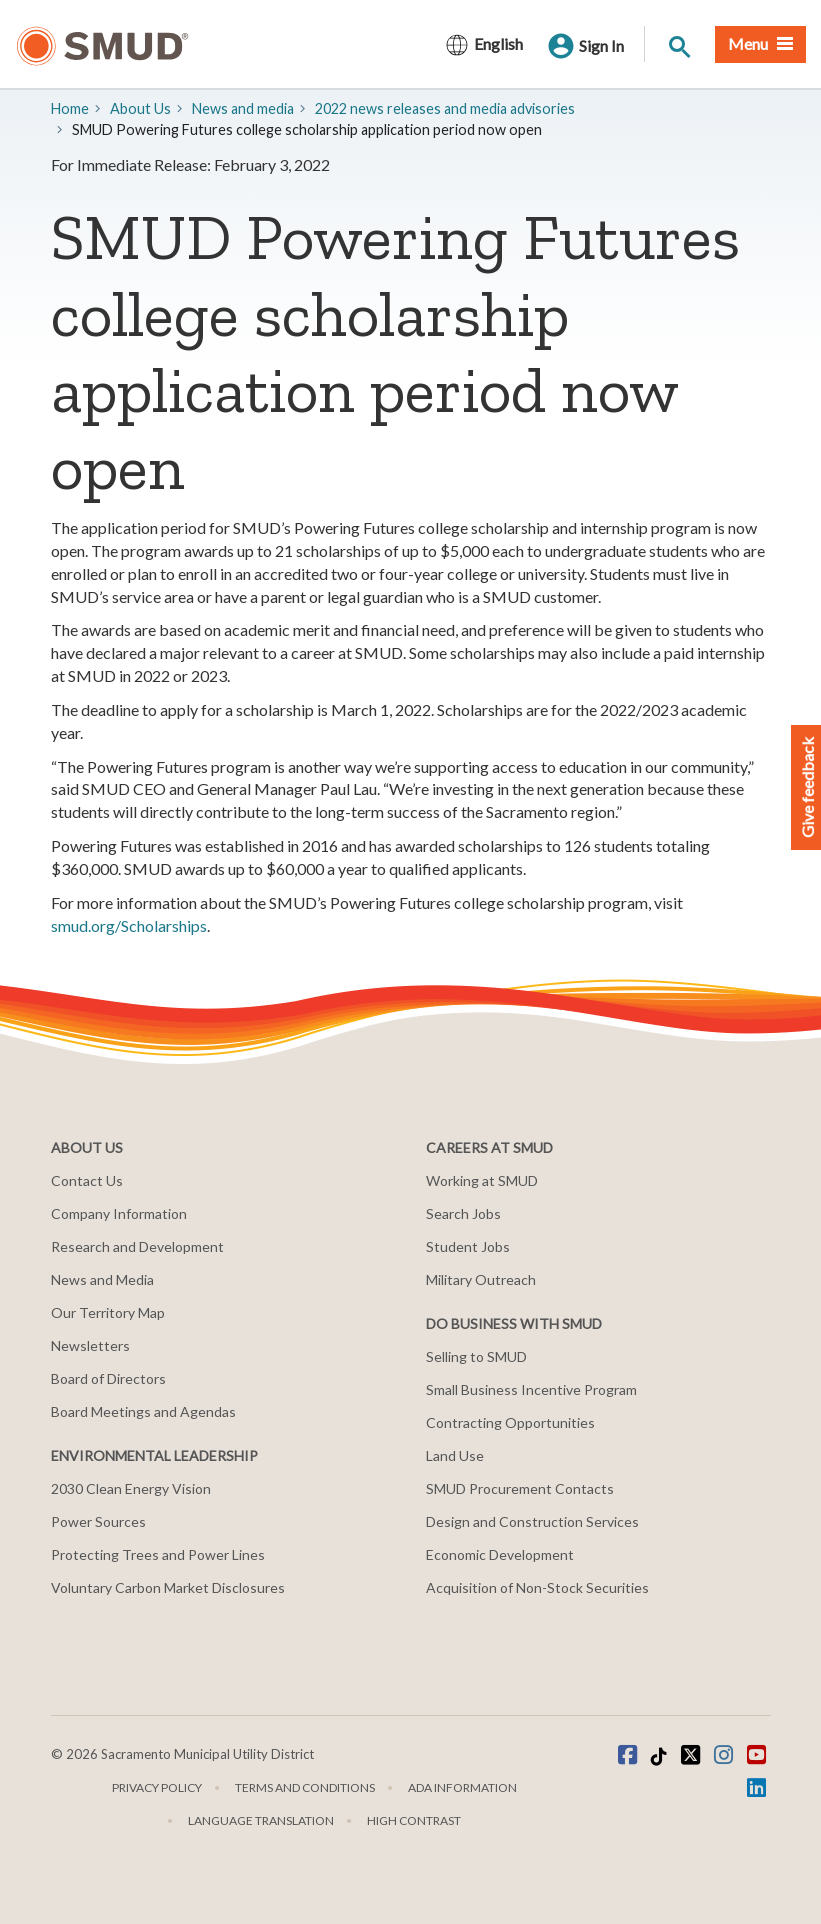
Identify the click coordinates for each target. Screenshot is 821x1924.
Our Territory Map (108, 1312)
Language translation (261, 1820)
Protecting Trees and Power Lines (158, 1554)
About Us (140, 108)
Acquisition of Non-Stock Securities (537, 1587)
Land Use (455, 1455)
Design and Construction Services (532, 1521)
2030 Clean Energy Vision (131, 1488)
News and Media (102, 1279)
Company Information (119, 1213)
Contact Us (87, 1180)
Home (70, 108)
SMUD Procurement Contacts (520, 1488)
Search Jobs (463, 1213)
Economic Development (500, 1554)
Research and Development (137, 1246)
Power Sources (98, 1521)
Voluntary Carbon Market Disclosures (168, 1587)
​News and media (243, 108)
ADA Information (462, 1787)
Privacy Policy (157, 1787)
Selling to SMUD (476, 1356)
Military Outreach (481, 1279)
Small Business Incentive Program (531, 1389)
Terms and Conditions (305, 1787)
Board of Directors (108, 1378)
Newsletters (90, 1345)
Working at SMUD (482, 1180)
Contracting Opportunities (510, 1422)
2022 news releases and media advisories (445, 108)
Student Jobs (468, 1246)
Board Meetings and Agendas (143, 1411)
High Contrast (414, 1820)
